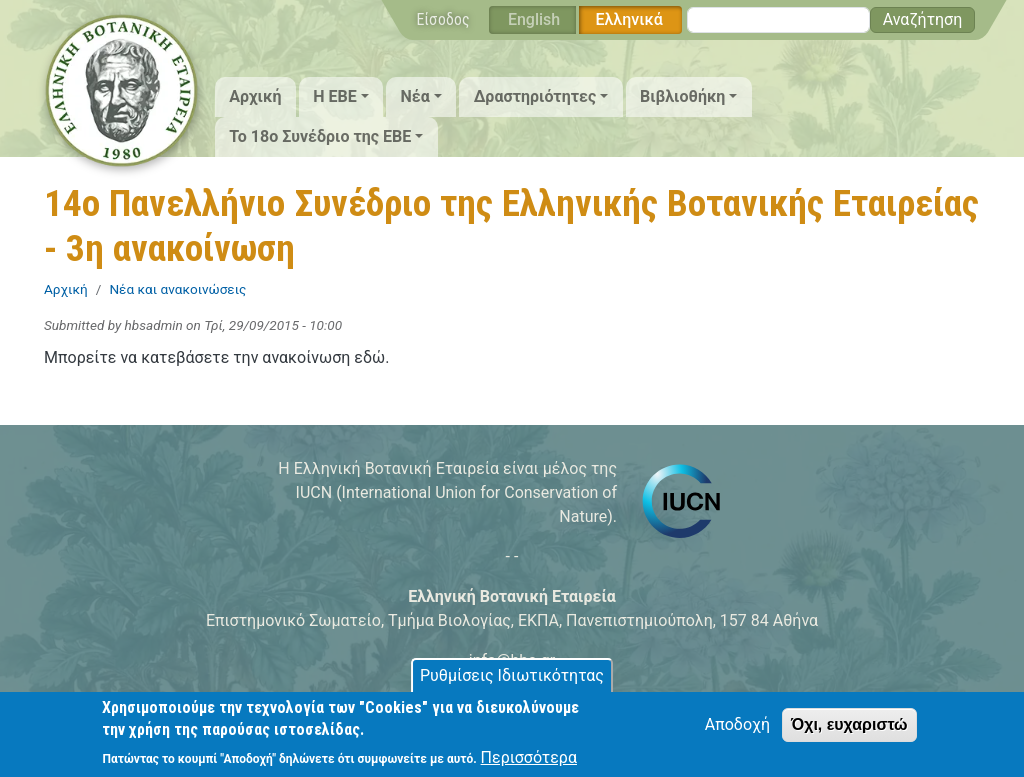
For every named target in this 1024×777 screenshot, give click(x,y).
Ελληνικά (628, 19)
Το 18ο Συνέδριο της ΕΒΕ (320, 136)
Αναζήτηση (923, 19)
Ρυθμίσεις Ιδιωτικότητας (512, 683)
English (534, 19)
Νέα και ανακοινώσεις (177, 289)
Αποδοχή (737, 732)
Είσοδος (443, 19)
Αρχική (255, 96)
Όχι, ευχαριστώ (849, 732)
